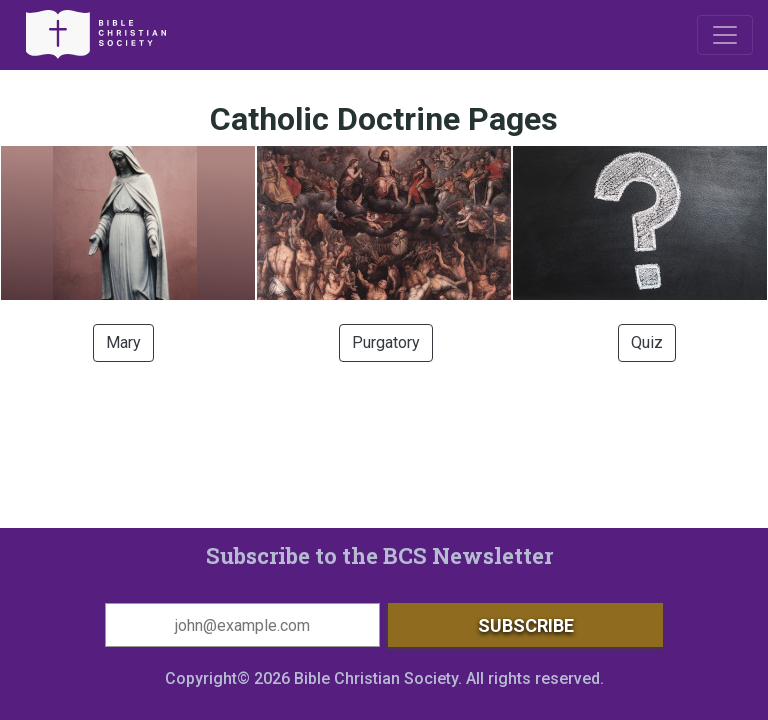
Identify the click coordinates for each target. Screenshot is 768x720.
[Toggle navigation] (725, 35)
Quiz (647, 342)
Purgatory (386, 342)
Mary (123, 342)
